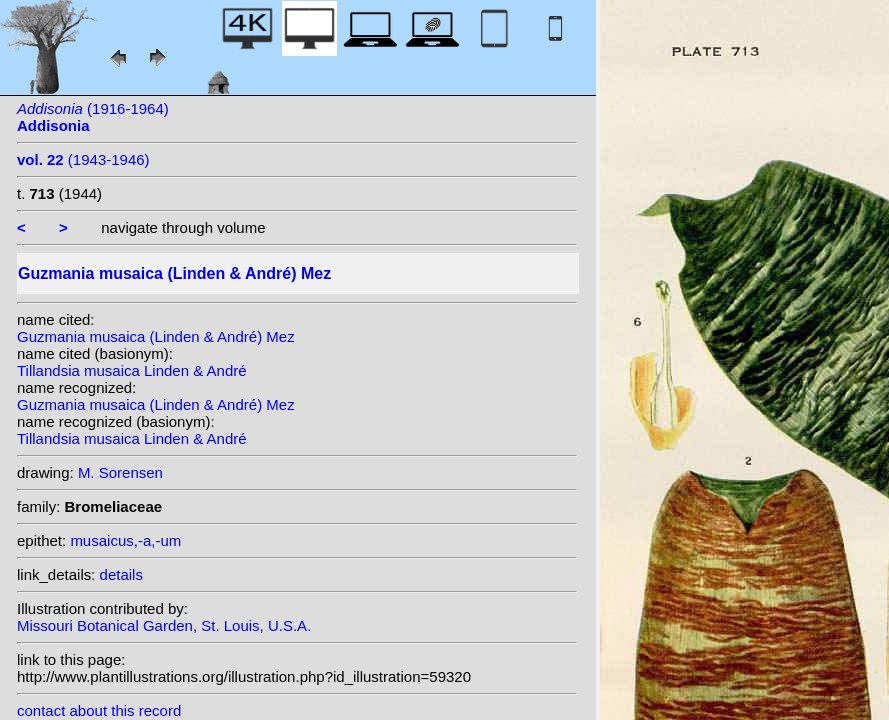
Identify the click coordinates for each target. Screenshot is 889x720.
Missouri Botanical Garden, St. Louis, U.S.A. (164, 625)
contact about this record (99, 710)
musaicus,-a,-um (125, 540)
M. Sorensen (120, 472)
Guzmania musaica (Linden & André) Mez (156, 336)
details (121, 574)
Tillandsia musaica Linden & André (132, 370)
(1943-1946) (83, 159)
